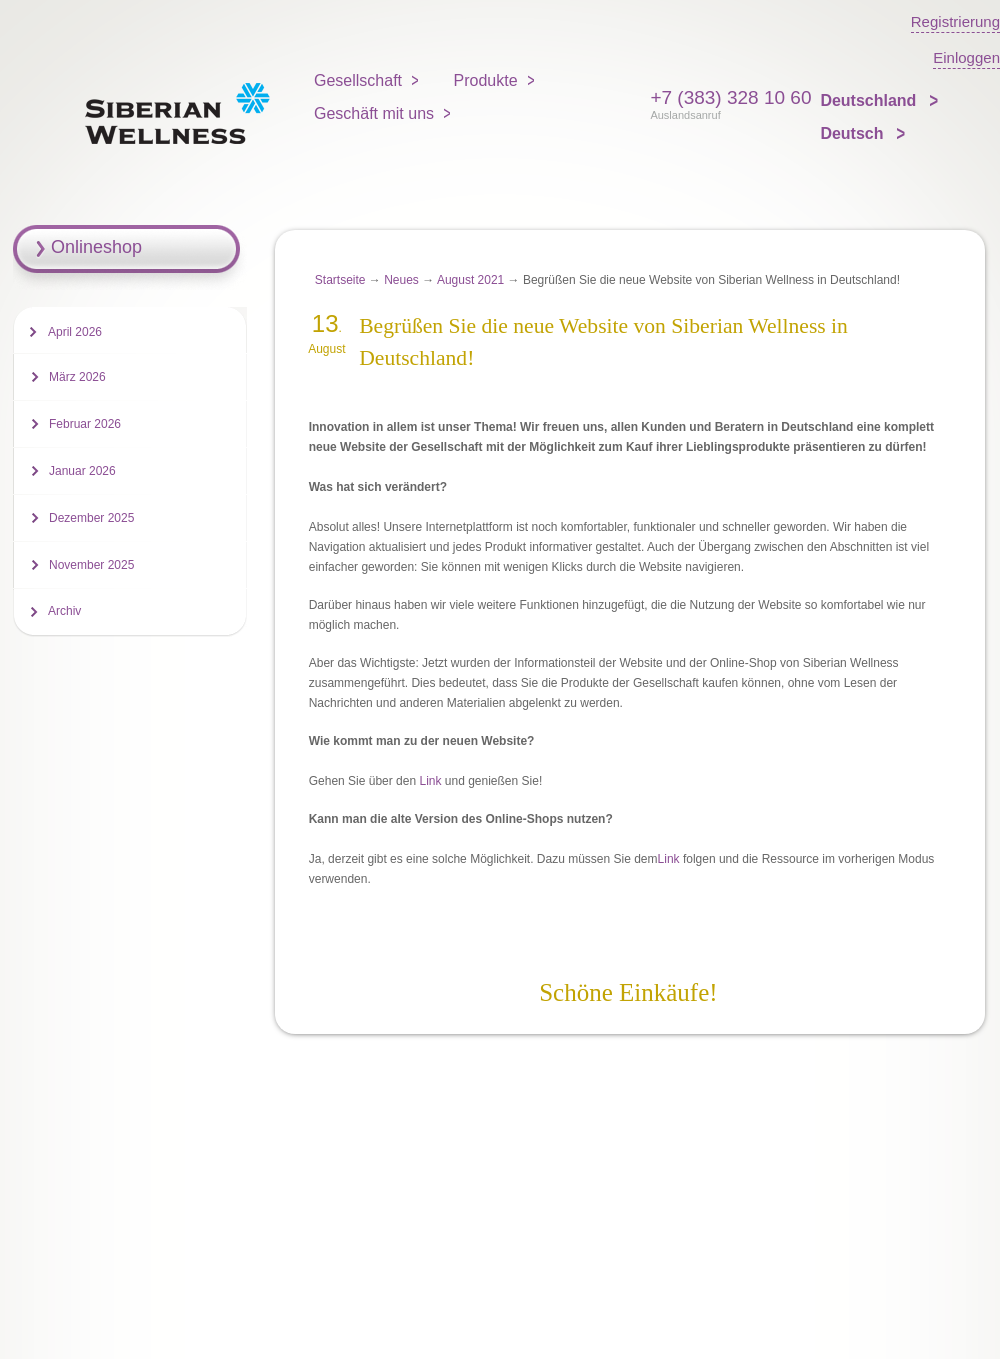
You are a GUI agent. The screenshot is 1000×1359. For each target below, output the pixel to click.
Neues (401, 280)
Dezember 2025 (91, 518)
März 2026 (77, 377)
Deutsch (854, 133)
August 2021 (470, 280)
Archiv (64, 611)
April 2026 (75, 332)
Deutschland (870, 100)
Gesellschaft (358, 80)
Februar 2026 (85, 424)
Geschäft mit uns (374, 113)
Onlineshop (96, 247)
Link (430, 781)
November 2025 (91, 565)
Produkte (486, 80)
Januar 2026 (82, 471)
